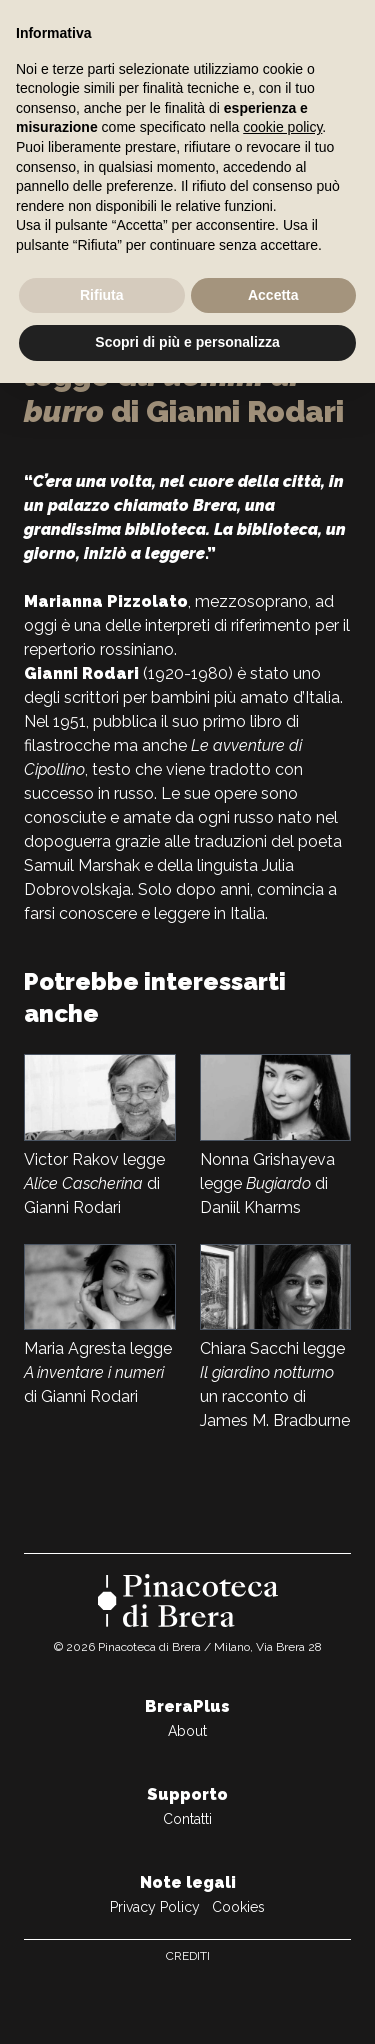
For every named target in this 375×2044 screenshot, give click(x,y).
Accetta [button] (273, 295)
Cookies (238, 1907)
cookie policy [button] (282, 127)
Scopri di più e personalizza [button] (187, 342)
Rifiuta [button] (102, 295)
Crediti (188, 1956)
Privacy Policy (155, 1907)
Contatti (187, 1819)
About (187, 1731)
